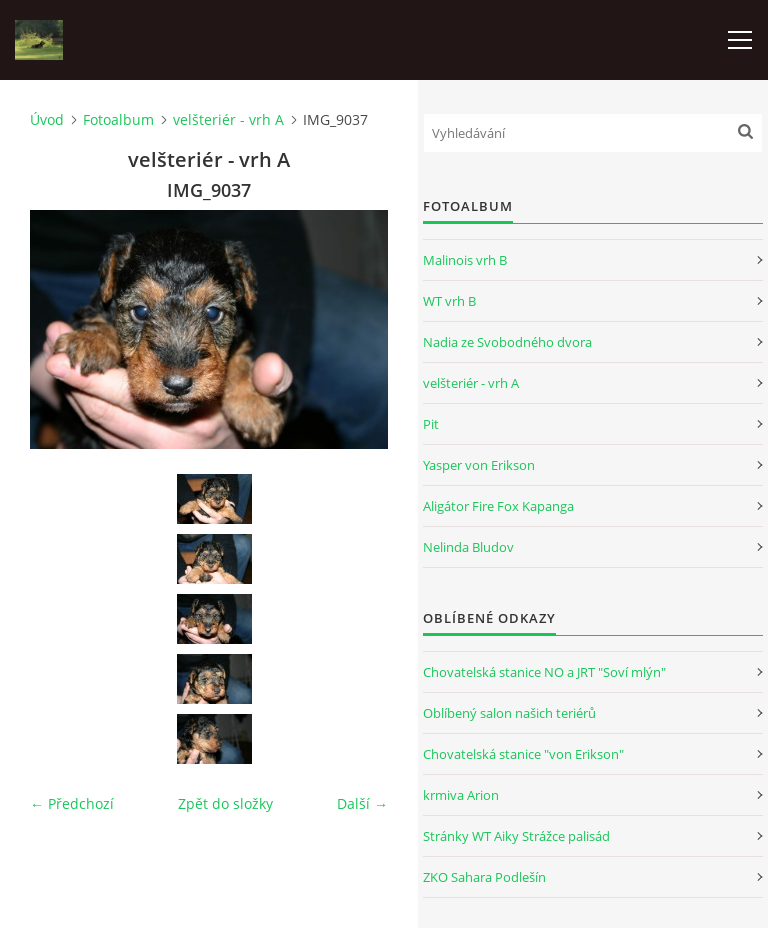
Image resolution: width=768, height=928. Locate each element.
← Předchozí (72, 803)
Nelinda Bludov (468, 547)
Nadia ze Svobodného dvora (507, 342)
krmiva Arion (461, 795)
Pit (431, 424)
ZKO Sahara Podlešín (484, 877)
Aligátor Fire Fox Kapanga (498, 506)
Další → (362, 803)
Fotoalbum (118, 119)
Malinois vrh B (465, 260)
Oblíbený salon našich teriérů (509, 713)
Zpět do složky (225, 803)
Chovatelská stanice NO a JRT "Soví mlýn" (544, 672)
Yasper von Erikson (479, 465)
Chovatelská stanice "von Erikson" (523, 754)
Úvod (47, 119)
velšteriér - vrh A (228, 119)
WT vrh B (449, 301)
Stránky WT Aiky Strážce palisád (516, 836)
